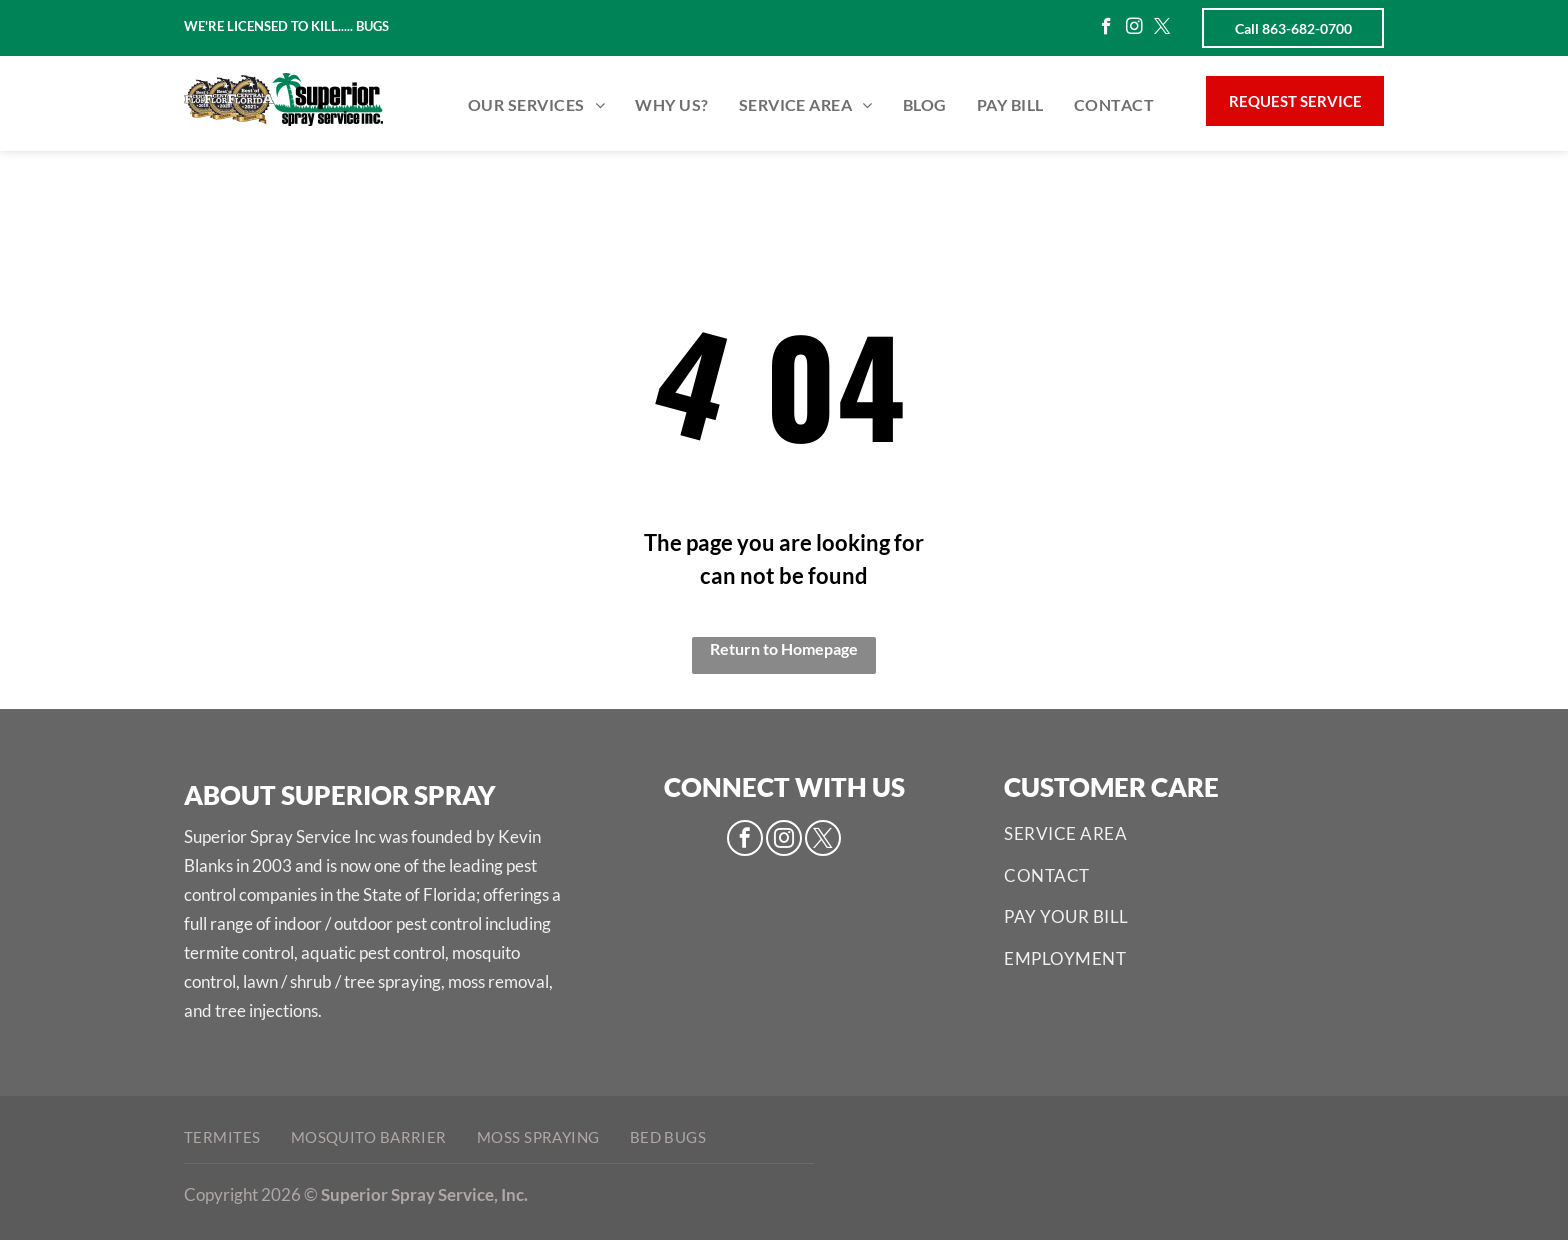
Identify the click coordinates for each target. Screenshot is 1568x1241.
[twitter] (1162, 29)
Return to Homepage (784, 648)
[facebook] (1106, 29)
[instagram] (1134, 29)
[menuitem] (536, 105)
